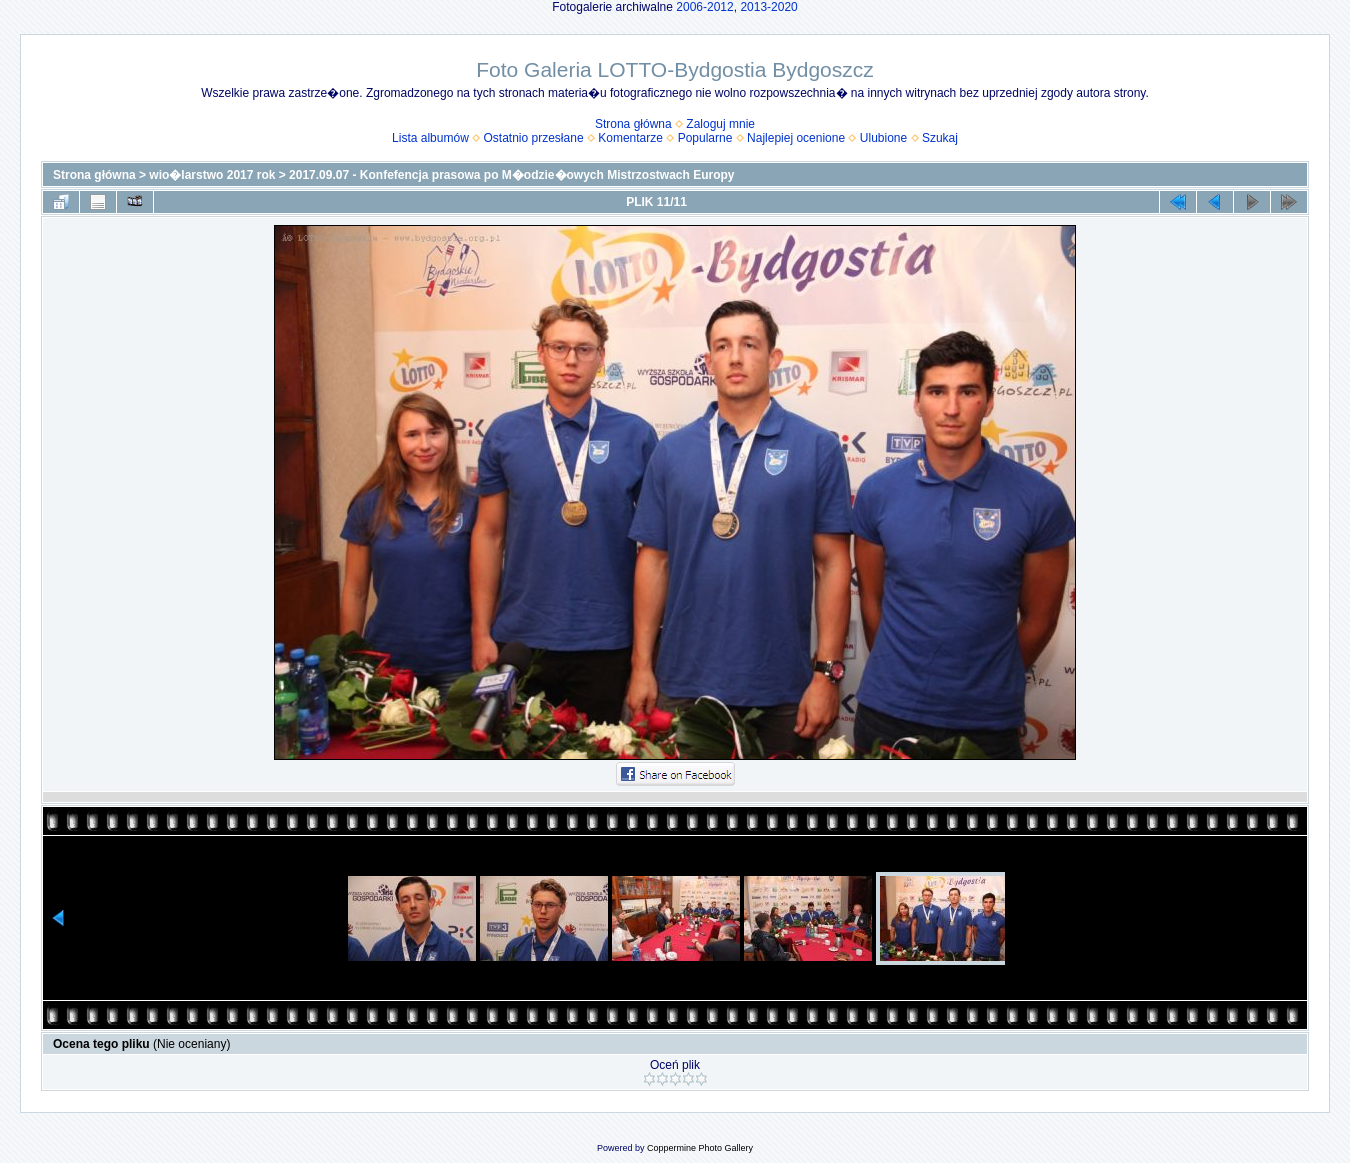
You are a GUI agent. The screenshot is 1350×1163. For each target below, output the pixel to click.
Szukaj (940, 138)
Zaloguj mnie (720, 124)
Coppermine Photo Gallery (700, 1148)
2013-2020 (768, 7)
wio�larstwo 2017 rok (212, 175)
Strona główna (633, 124)
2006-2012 (704, 7)
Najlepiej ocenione (796, 138)
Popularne (705, 138)
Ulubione (883, 138)
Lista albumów (430, 138)
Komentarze (630, 138)
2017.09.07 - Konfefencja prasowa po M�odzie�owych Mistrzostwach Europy (511, 175)
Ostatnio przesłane (534, 138)
